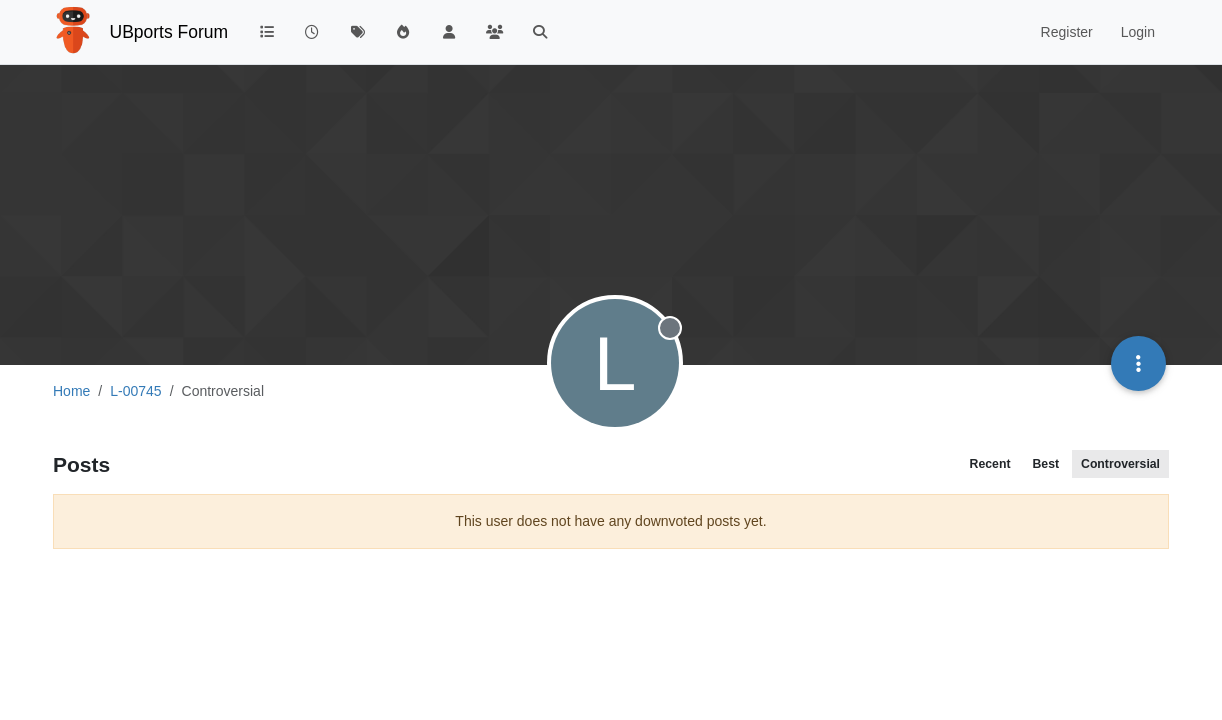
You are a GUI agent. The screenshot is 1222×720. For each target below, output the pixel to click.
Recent (990, 464)
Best (1045, 464)
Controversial (1120, 464)
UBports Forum (169, 32)
